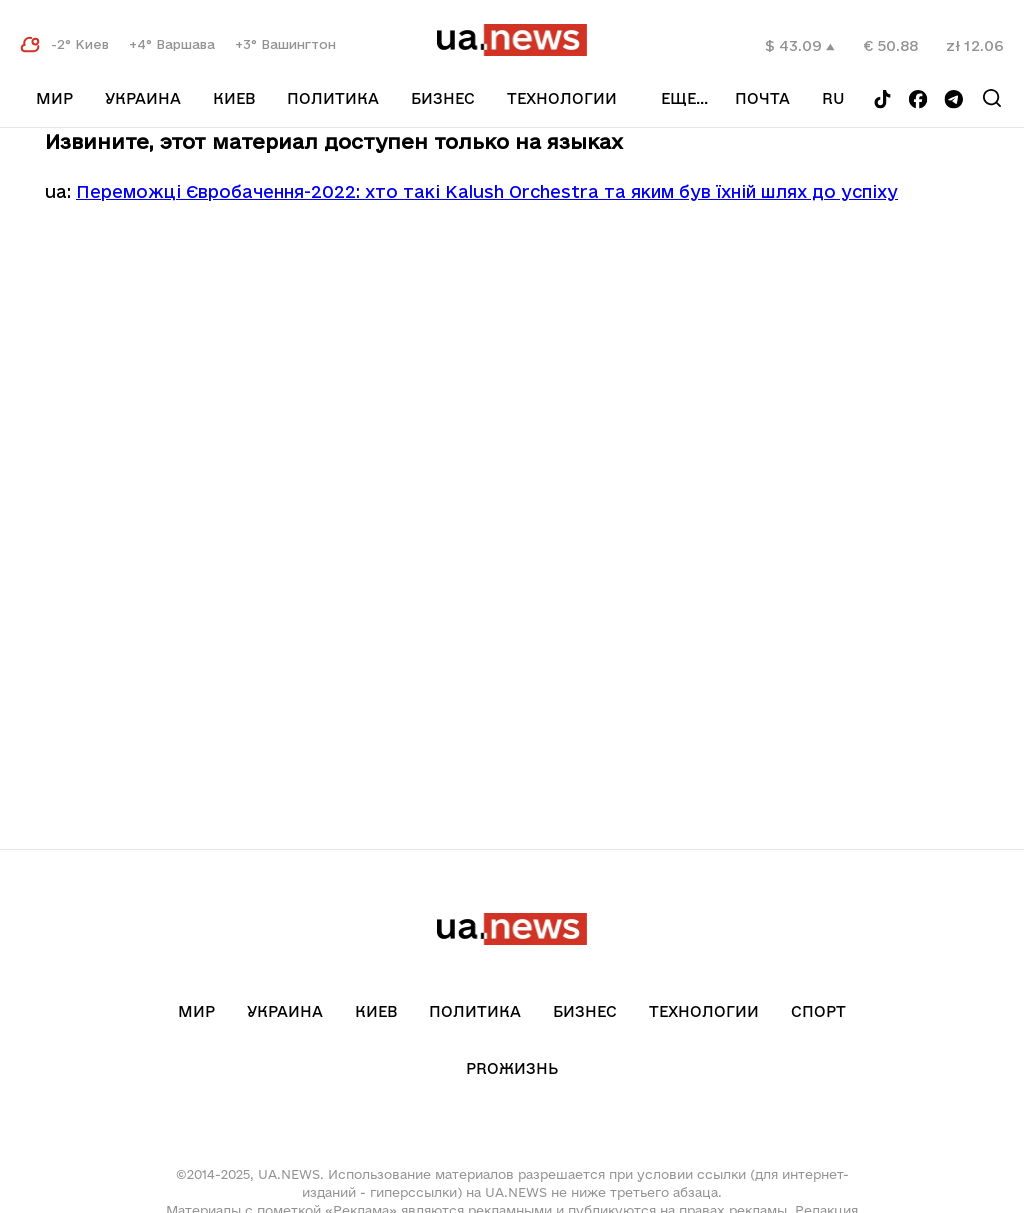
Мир (54, 98)
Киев (234, 98)
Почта (762, 98)
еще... (684, 98)
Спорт (818, 1011)
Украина (143, 98)
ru (833, 98)
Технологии (562, 98)
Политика (333, 98)
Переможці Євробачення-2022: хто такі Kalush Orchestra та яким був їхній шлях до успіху (487, 191)
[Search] (992, 98)
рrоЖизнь (512, 1068)
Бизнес (443, 98)
